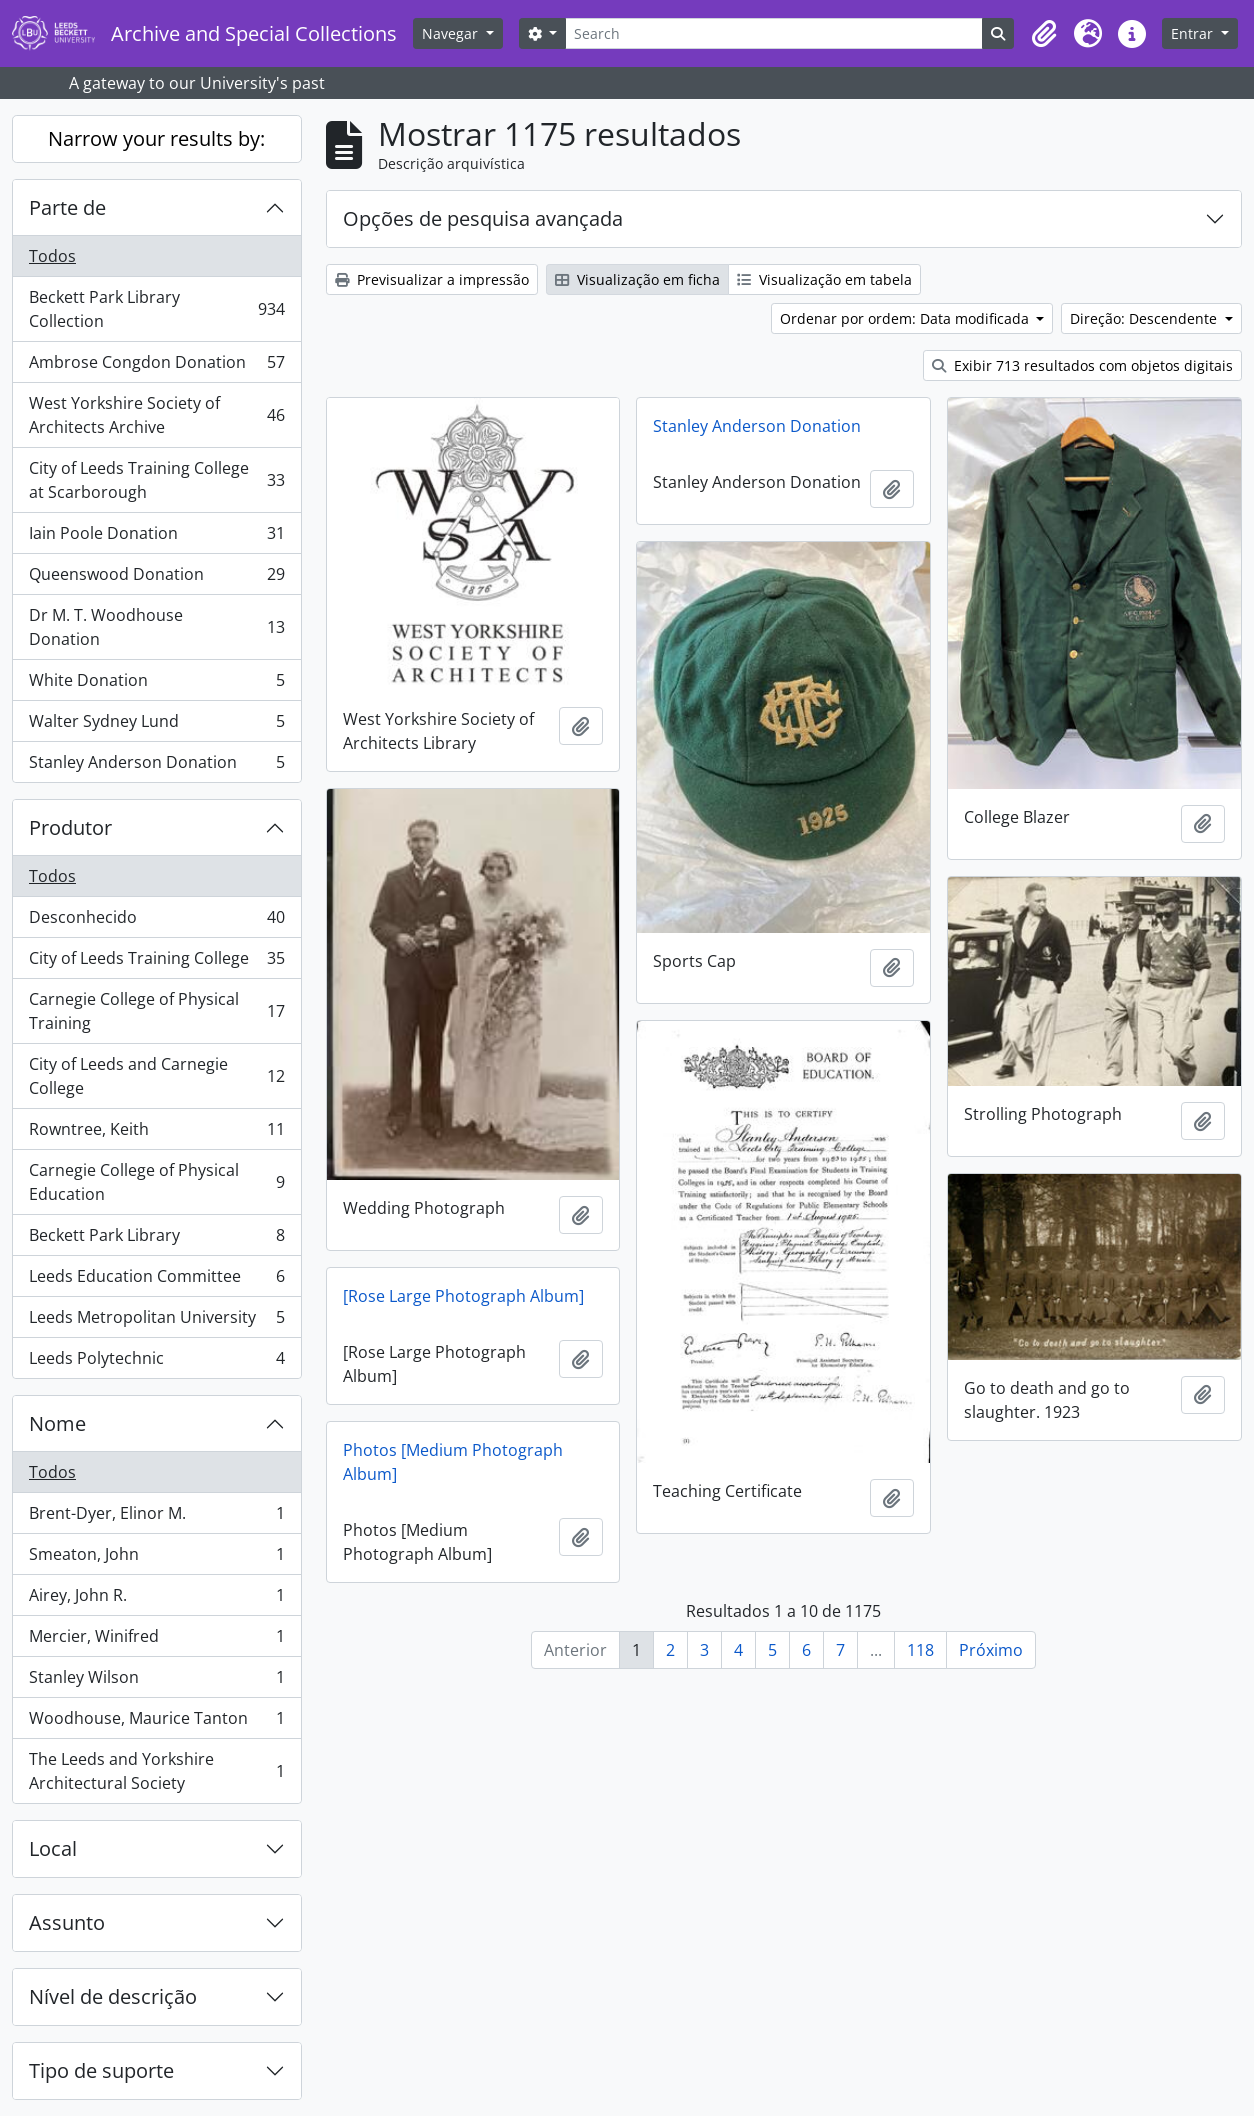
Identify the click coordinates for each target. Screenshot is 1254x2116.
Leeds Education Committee (156, 1280)
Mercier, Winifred (156, 1640)
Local (53, 1848)
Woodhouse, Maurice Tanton (156, 1722)
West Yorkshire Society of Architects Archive (156, 415)
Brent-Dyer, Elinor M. (156, 1517)
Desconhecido (156, 921)
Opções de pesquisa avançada (483, 218)
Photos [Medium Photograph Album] (453, 1462)
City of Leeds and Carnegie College (156, 1076)
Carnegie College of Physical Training (156, 1011)
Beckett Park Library (156, 1239)
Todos (52, 256)
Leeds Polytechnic (156, 1362)
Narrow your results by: (156, 138)
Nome (57, 1423)
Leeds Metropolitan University (156, 1321)
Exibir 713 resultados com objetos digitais (1082, 365)
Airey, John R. (156, 1599)
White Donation (156, 684)
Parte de (67, 207)
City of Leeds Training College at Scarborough (156, 480)
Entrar (1194, 33)
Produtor (70, 827)
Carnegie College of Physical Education (156, 1182)
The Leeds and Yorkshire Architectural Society (156, 1771)
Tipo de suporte (101, 2070)
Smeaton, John (156, 1558)
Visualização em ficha (637, 279)
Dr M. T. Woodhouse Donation (156, 627)
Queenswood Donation (156, 578)
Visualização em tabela (824, 279)
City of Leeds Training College (156, 962)
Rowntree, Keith (156, 1133)
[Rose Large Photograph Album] (463, 1296)
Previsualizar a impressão (432, 279)
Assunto (67, 1922)
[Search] (774, 33)
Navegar (452, 33)
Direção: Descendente (1145, 318)
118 (920, 1650)
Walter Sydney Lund (156, 725)
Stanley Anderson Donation (156, 766)
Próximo (991, 1650)
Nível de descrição (113, 1996)
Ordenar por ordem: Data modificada (906, 318)
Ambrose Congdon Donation (156, 366)
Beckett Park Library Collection (156, 309)
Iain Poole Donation (156, 537)
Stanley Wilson (156, 1681)
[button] (1044, 34)
